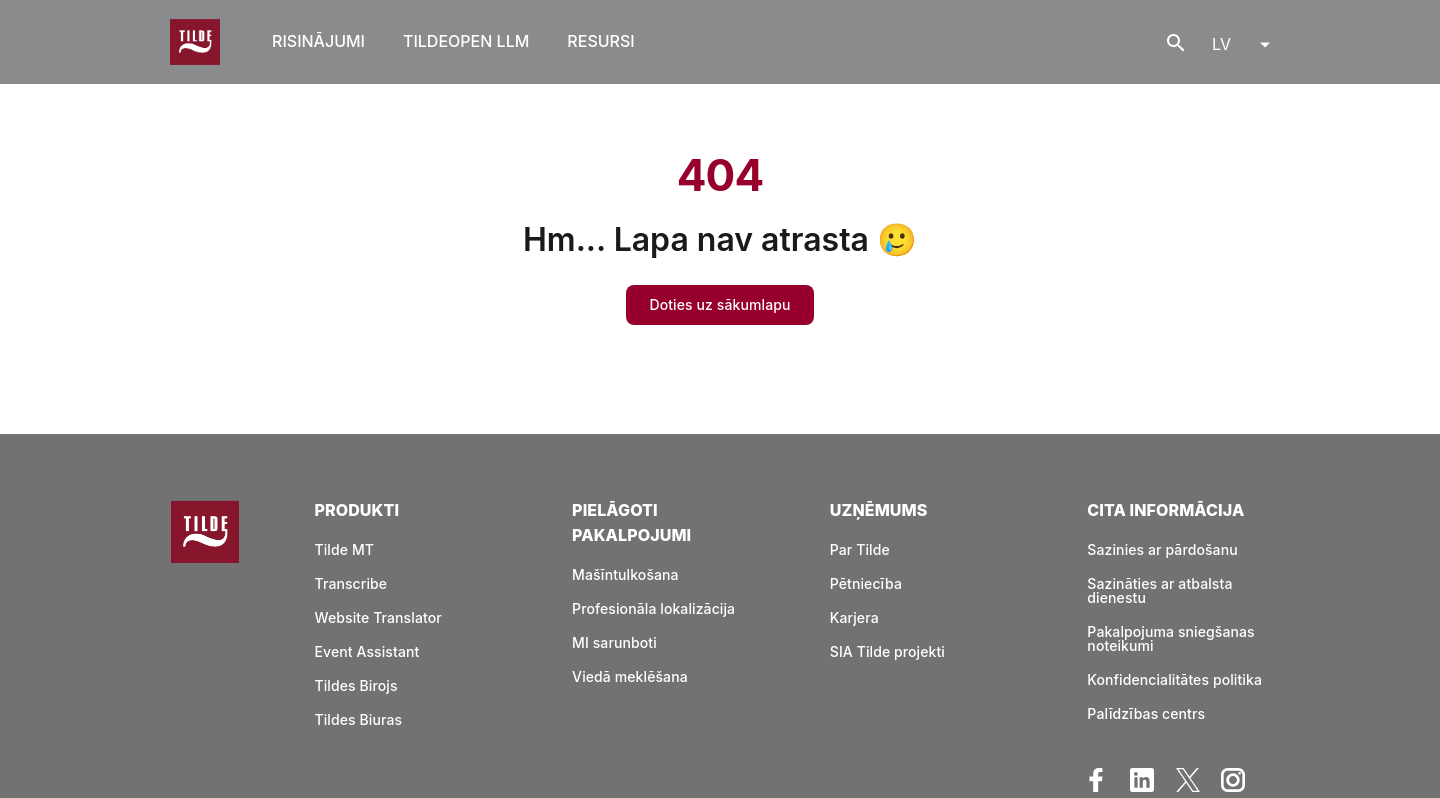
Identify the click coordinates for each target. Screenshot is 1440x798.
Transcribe (350, 583)
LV (1221, 44)
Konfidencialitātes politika (1174, 679)
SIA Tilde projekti (887, 651)
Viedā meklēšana (630, 676)
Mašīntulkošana (625, 574)
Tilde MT (344, 549)
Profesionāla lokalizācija (653, 608)
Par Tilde (860, 549)
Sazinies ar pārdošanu (1162, 549)
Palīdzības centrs (1146, 713)
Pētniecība (866, 583)
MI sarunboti (614, 642)
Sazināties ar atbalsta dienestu (1159, 590)
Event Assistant (366, 651)
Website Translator (377, 617)
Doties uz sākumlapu (720, 304)
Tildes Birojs (355, 685)
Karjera (854, 617)
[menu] (1235, 42)
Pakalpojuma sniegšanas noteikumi (1170, 638)
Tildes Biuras (358, 719)
